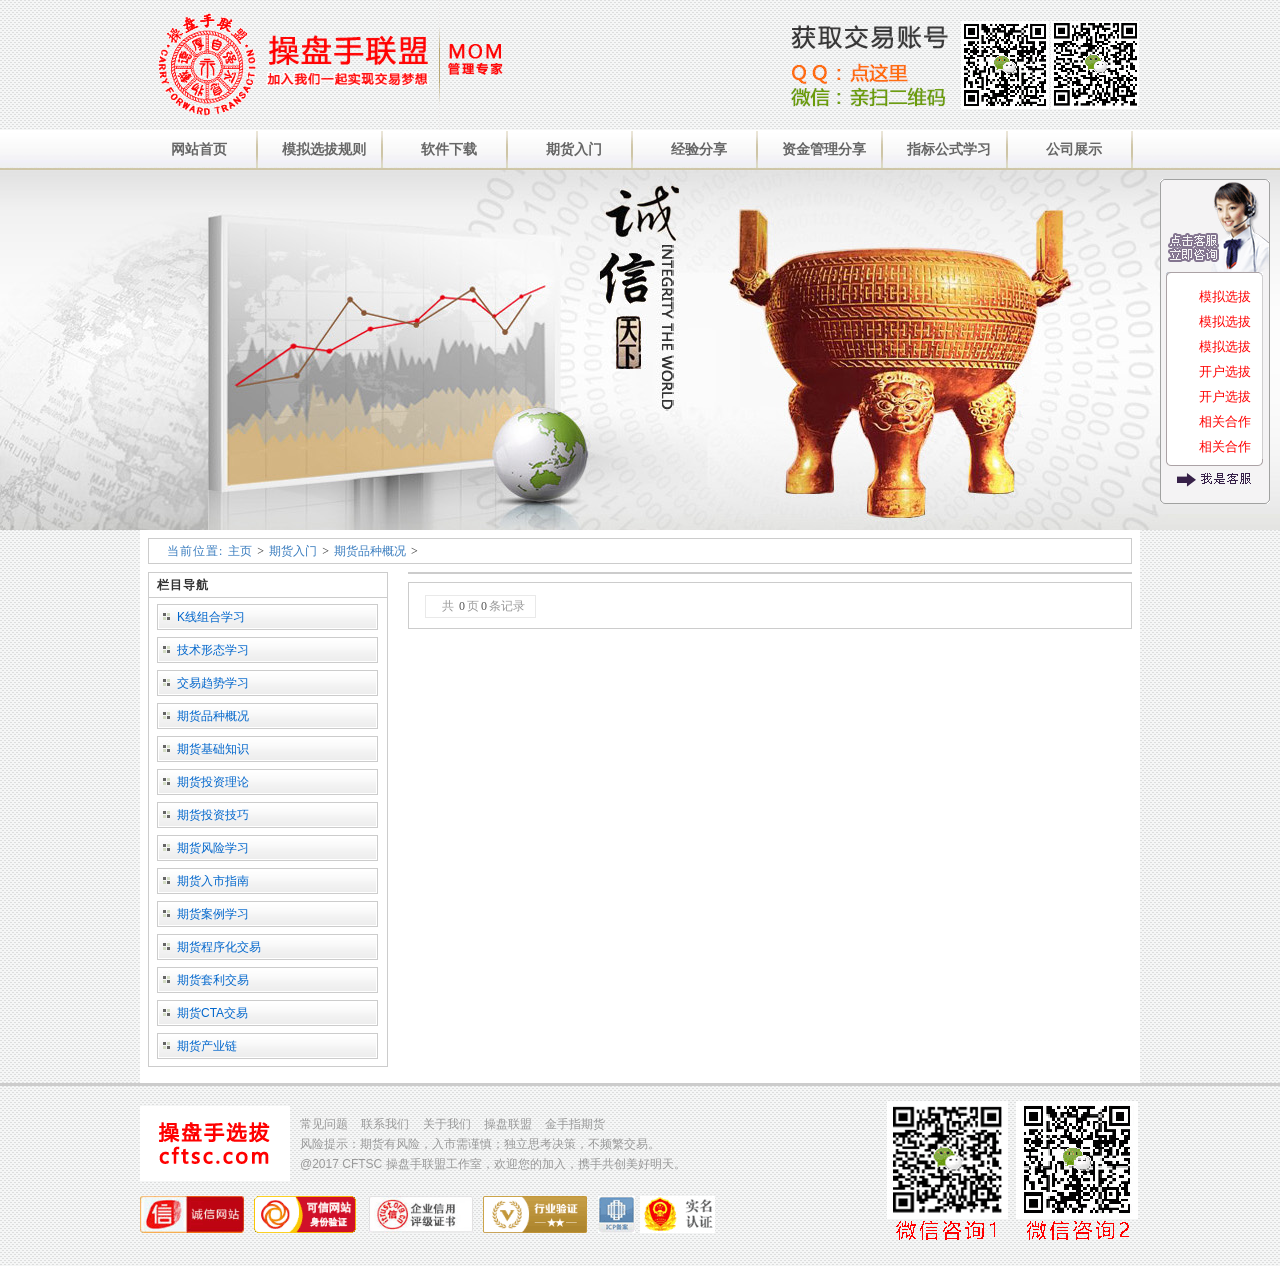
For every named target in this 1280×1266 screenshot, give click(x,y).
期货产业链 (207, 1046)
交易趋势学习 (213, 683)
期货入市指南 (213, 881)
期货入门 (293, 551)
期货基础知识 (213, 749)
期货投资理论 (213, 782)
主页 (240, 551)
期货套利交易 (213, 980)
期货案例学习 (213, 914)
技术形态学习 (213, 650)
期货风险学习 (213, 848)
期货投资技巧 (213, 815)
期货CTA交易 (212, 1013)
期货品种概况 (370, 551)
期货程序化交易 (219, 947)
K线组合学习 (211, 617)
